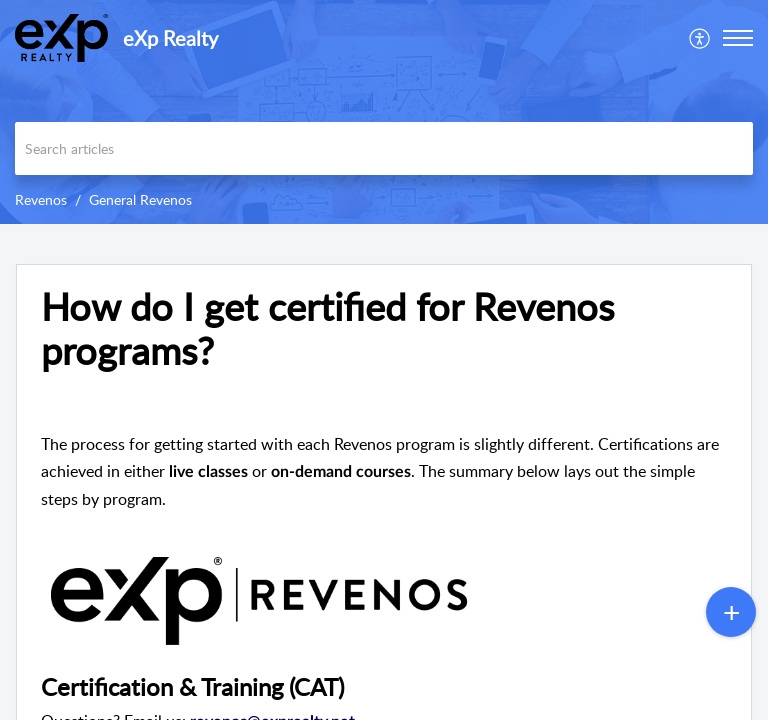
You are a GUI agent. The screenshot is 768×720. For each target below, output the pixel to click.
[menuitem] (700, 38)
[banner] (384, 112)
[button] (700, 38)
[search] (384, 148)
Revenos (41, 199)
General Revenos (140, 199)
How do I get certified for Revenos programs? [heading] (327, 329)
